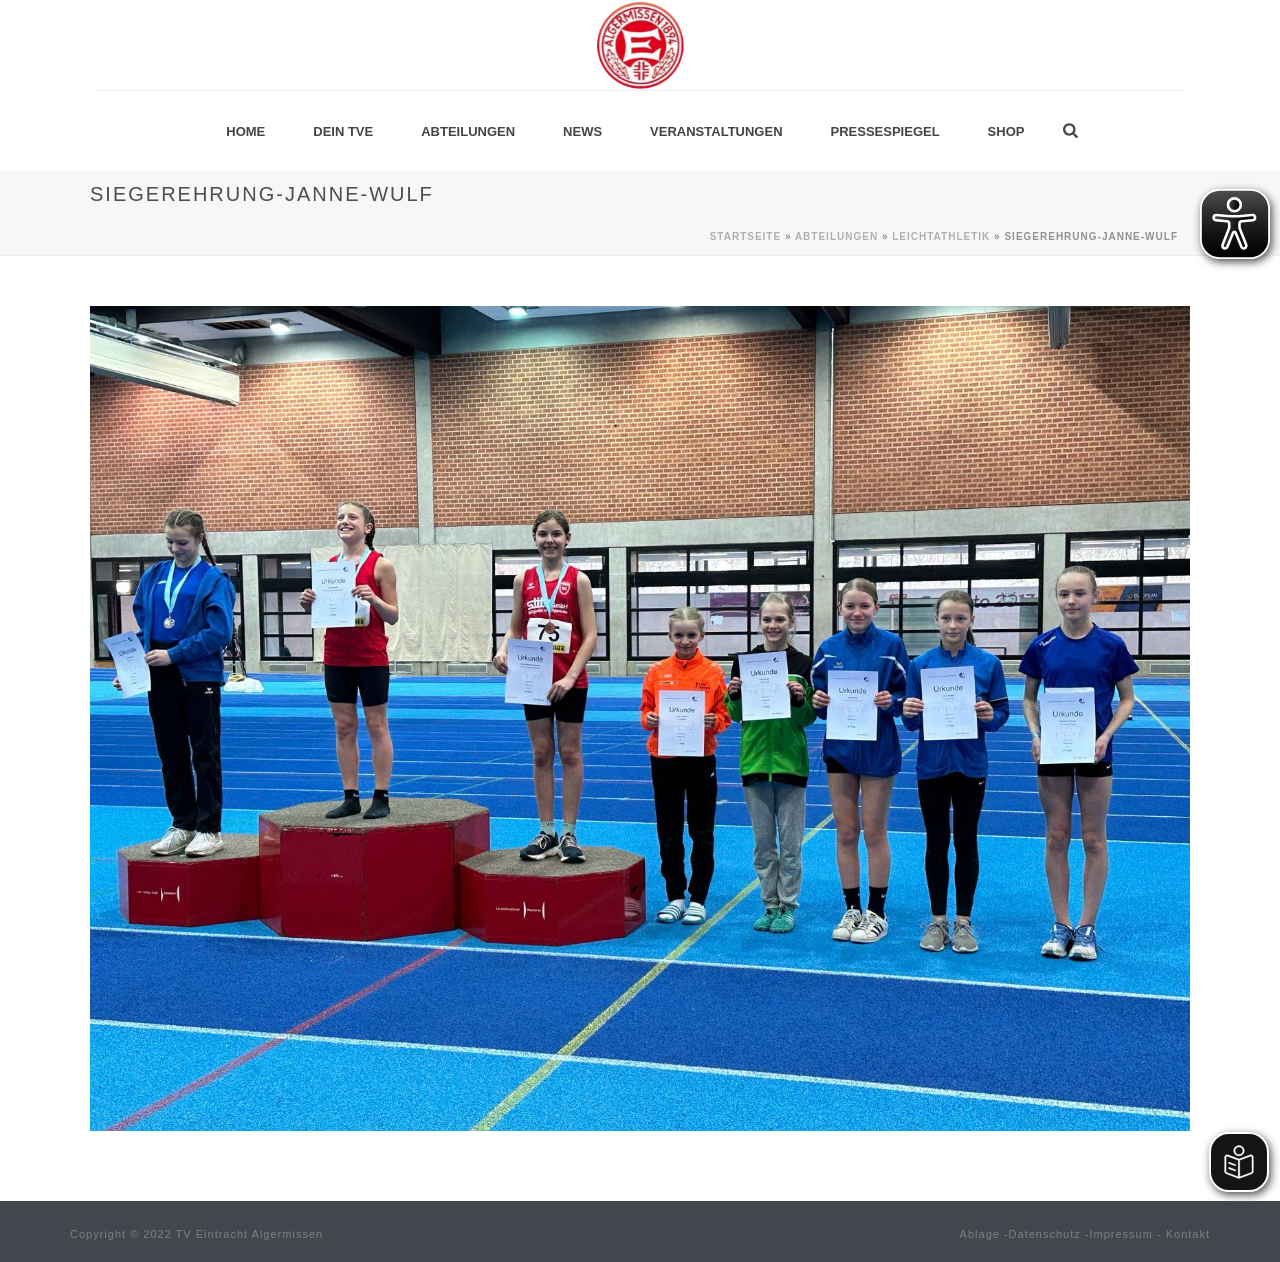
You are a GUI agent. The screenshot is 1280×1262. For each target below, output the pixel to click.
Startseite (745, 236)
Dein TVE (343, 131)
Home (245, 131)
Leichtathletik (941, 236)
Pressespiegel (885, 131)
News (582, 131)
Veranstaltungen (716, 131)
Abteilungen (468, 131)
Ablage (980, 1234)
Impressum (1121, 1234)
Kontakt (1188, 1234)
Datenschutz (1045, 1234)
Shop (1006, 131)
